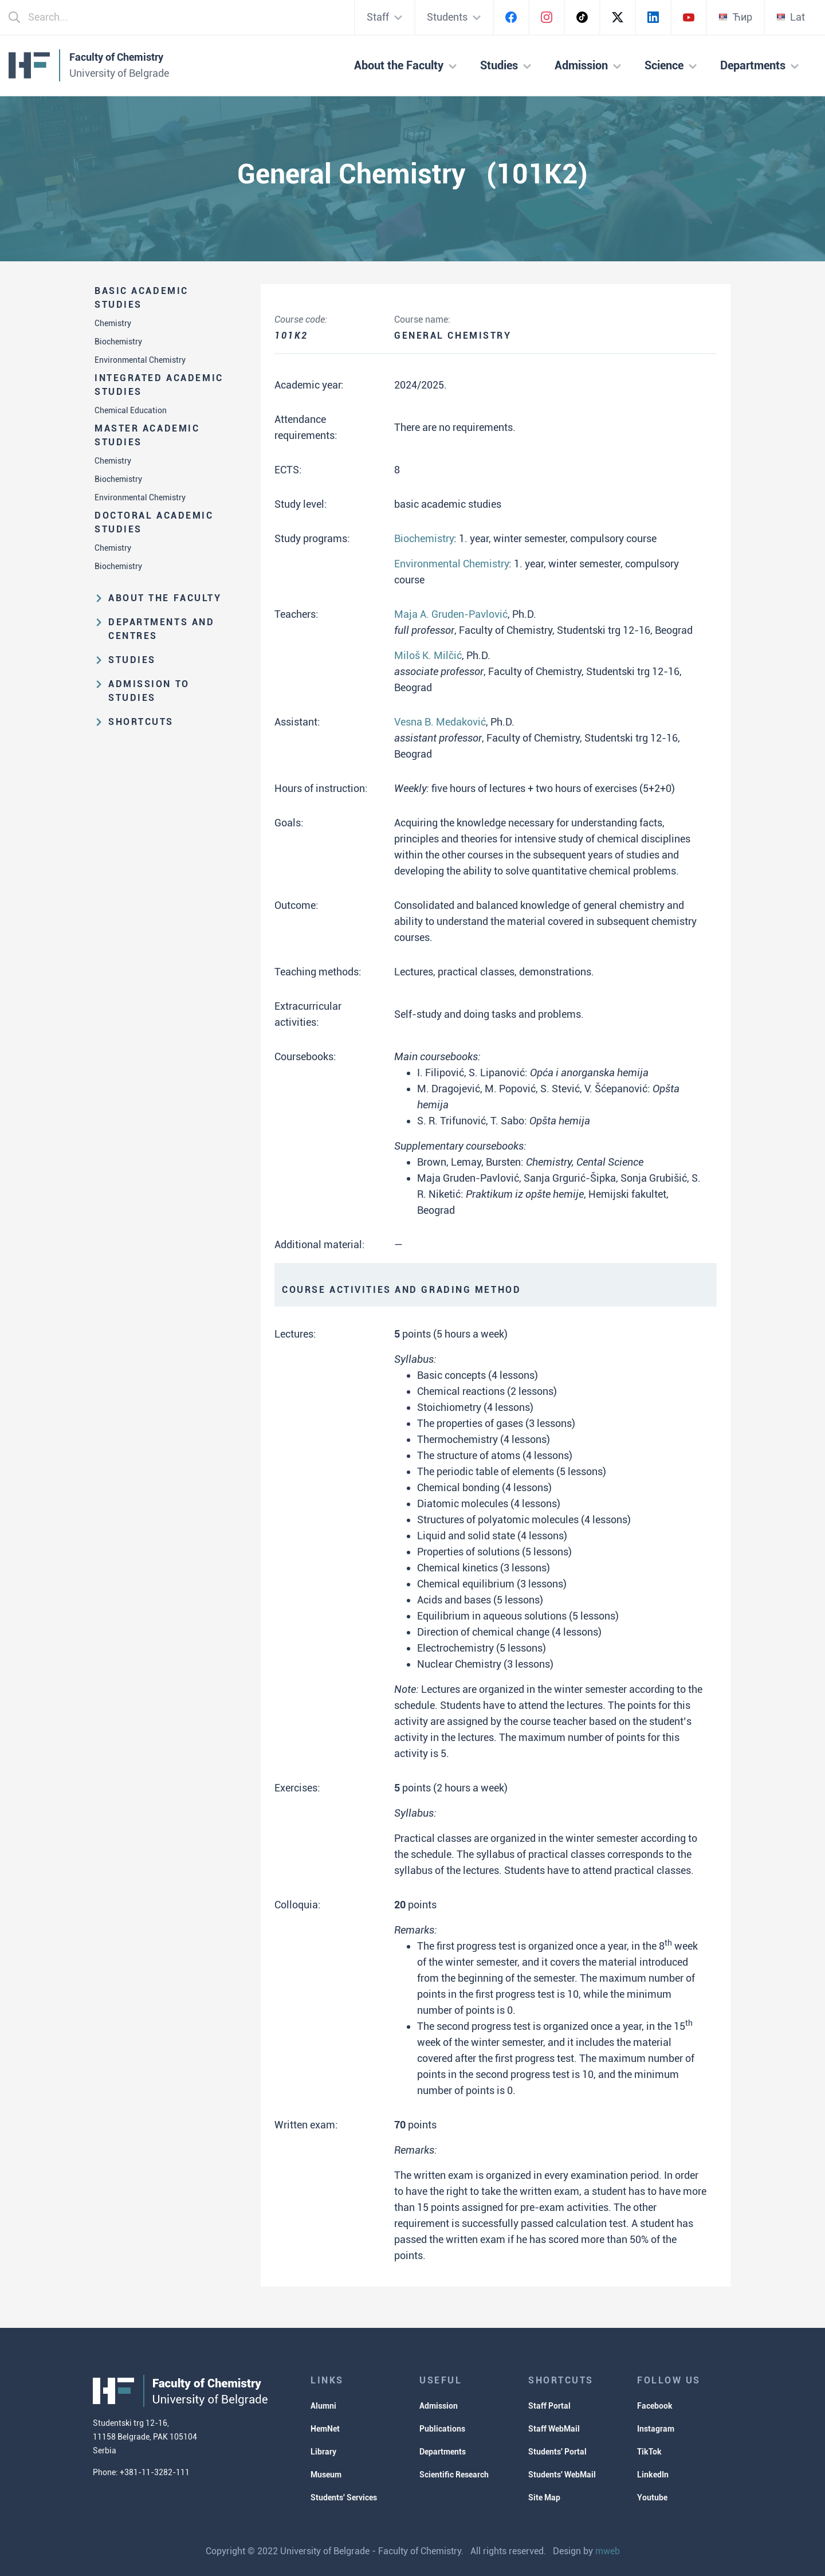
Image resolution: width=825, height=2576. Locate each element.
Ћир (735, 17)
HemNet (325, 2428)
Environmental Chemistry (140, 359)
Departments (442, 2451)
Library (323, 2451)
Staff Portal (549, 2405)
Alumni (323, 2405)
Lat (790, 17)
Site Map (544, 2497)
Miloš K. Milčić (428, 655)
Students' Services (344, 2497)
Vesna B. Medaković (440, 722)
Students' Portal (557, 2451)
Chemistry (113, 323)
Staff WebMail (554, 2428)
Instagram (655, 2428)
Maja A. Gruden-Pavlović (451, 614)
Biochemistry (118, 341)
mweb (607, 2551)
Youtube (652, 2497)
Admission (438, 2405)
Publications (442, 2428)
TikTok (649, 2451)
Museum (326, 2474)
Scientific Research (454, 2474)
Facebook (655, 2405)
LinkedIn (653, 2474)
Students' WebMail (562, 2474)
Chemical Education (131, 410)
